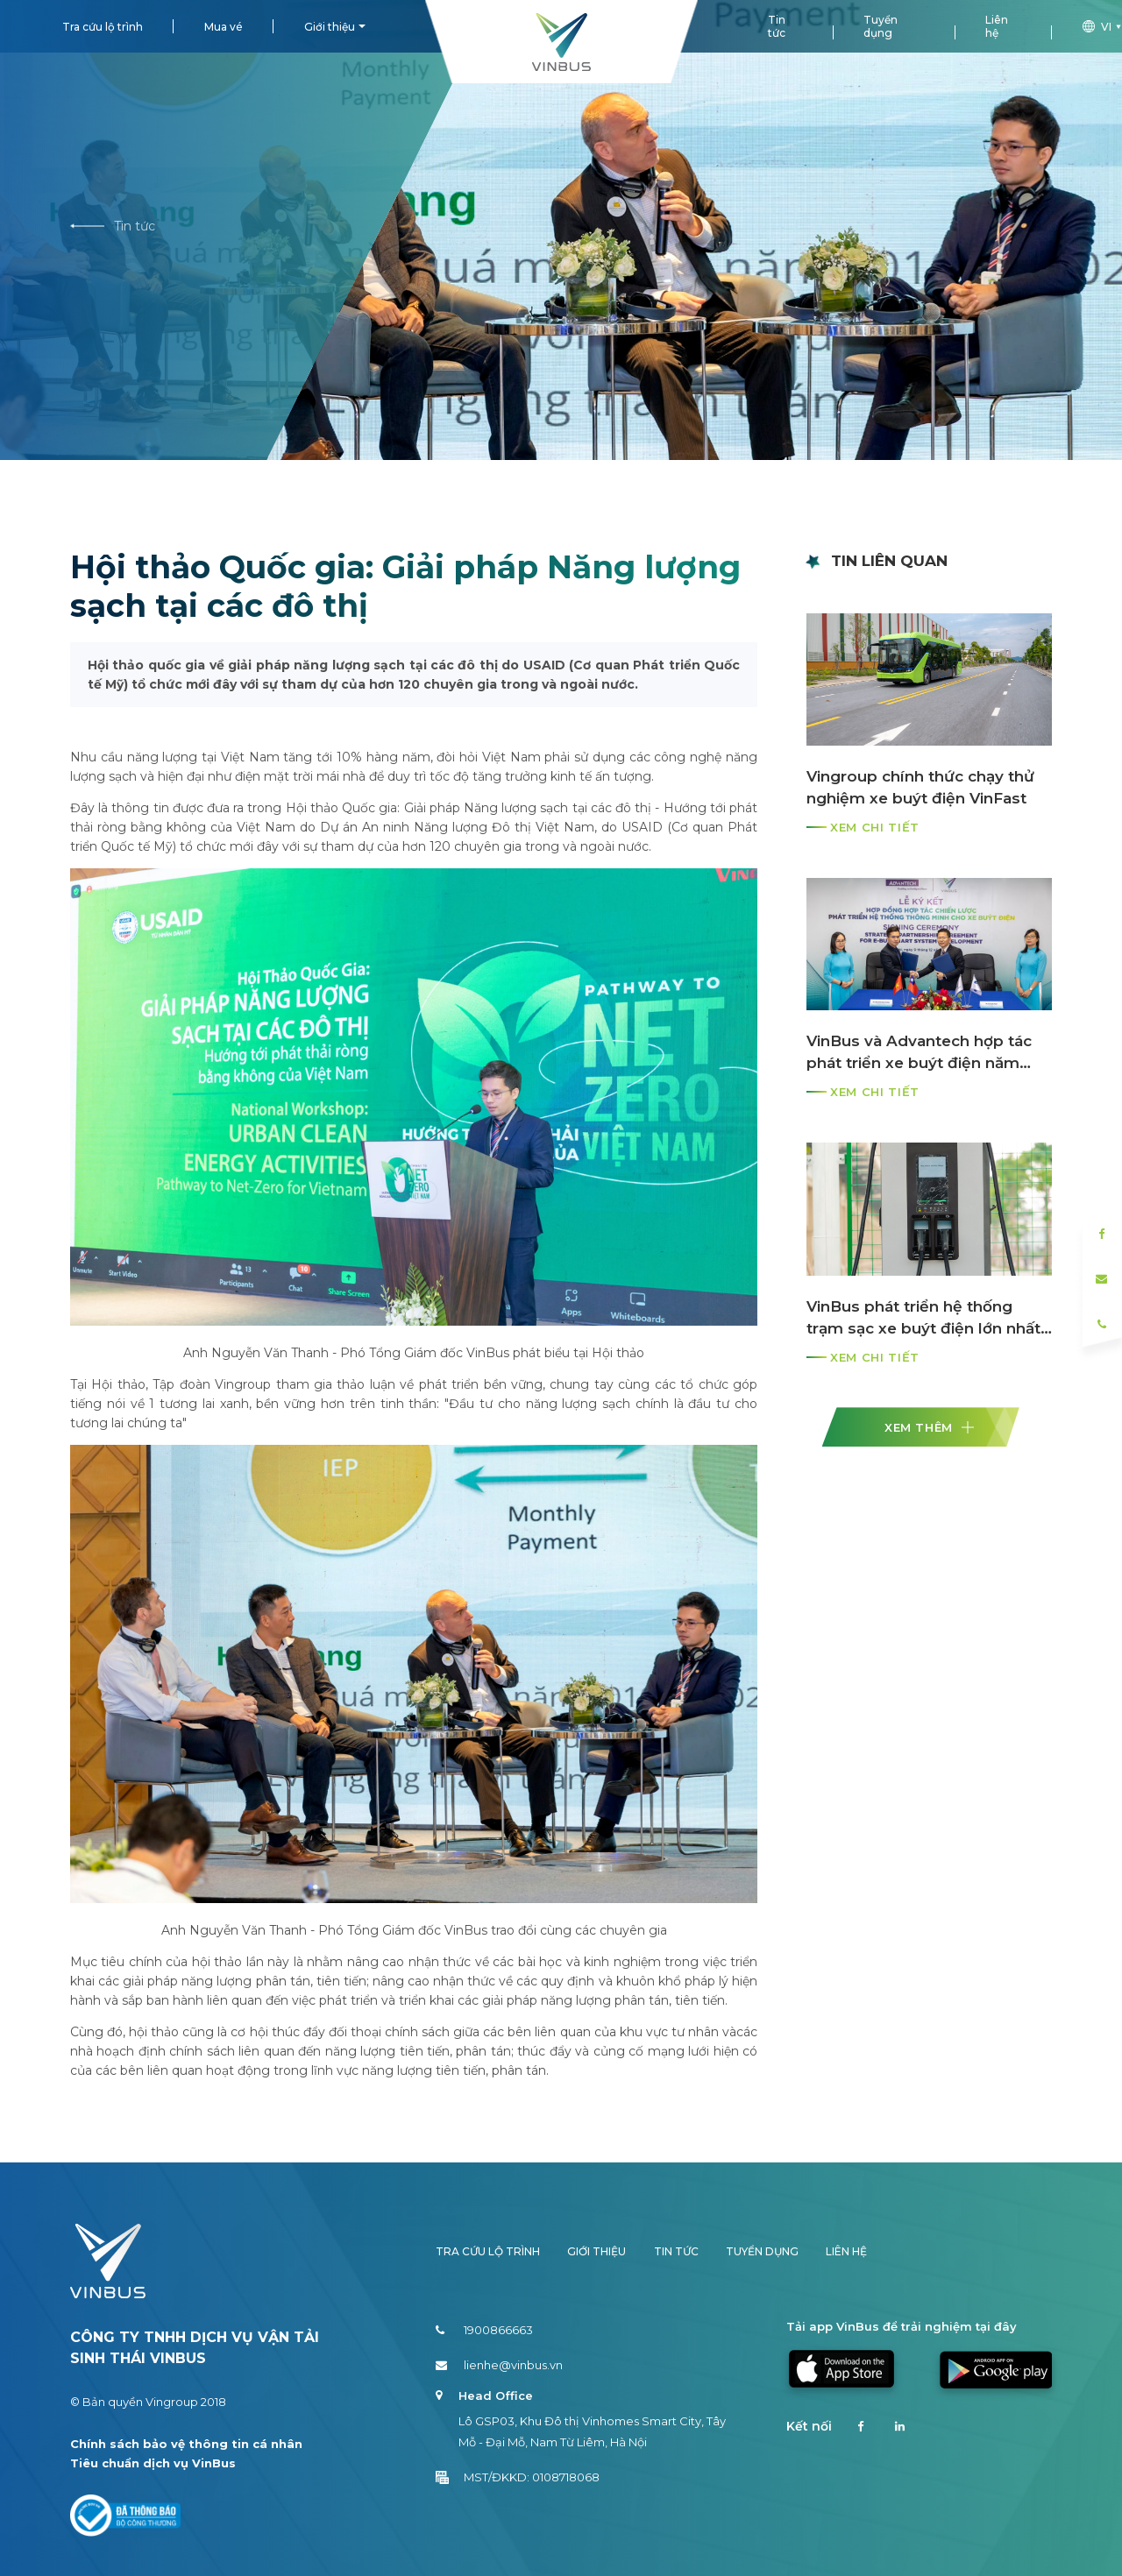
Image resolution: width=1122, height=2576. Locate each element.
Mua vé (223, 26)
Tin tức (776, 26)
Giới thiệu (329, 26)
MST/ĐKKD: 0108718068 (518, 2477)
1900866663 (484, 2330)
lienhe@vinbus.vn (499, 2365)
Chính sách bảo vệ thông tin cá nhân (186, 2444)
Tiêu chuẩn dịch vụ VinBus (153, 2463)
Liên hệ (996, 26)
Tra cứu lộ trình (102, 26)
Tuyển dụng (880, 26)
